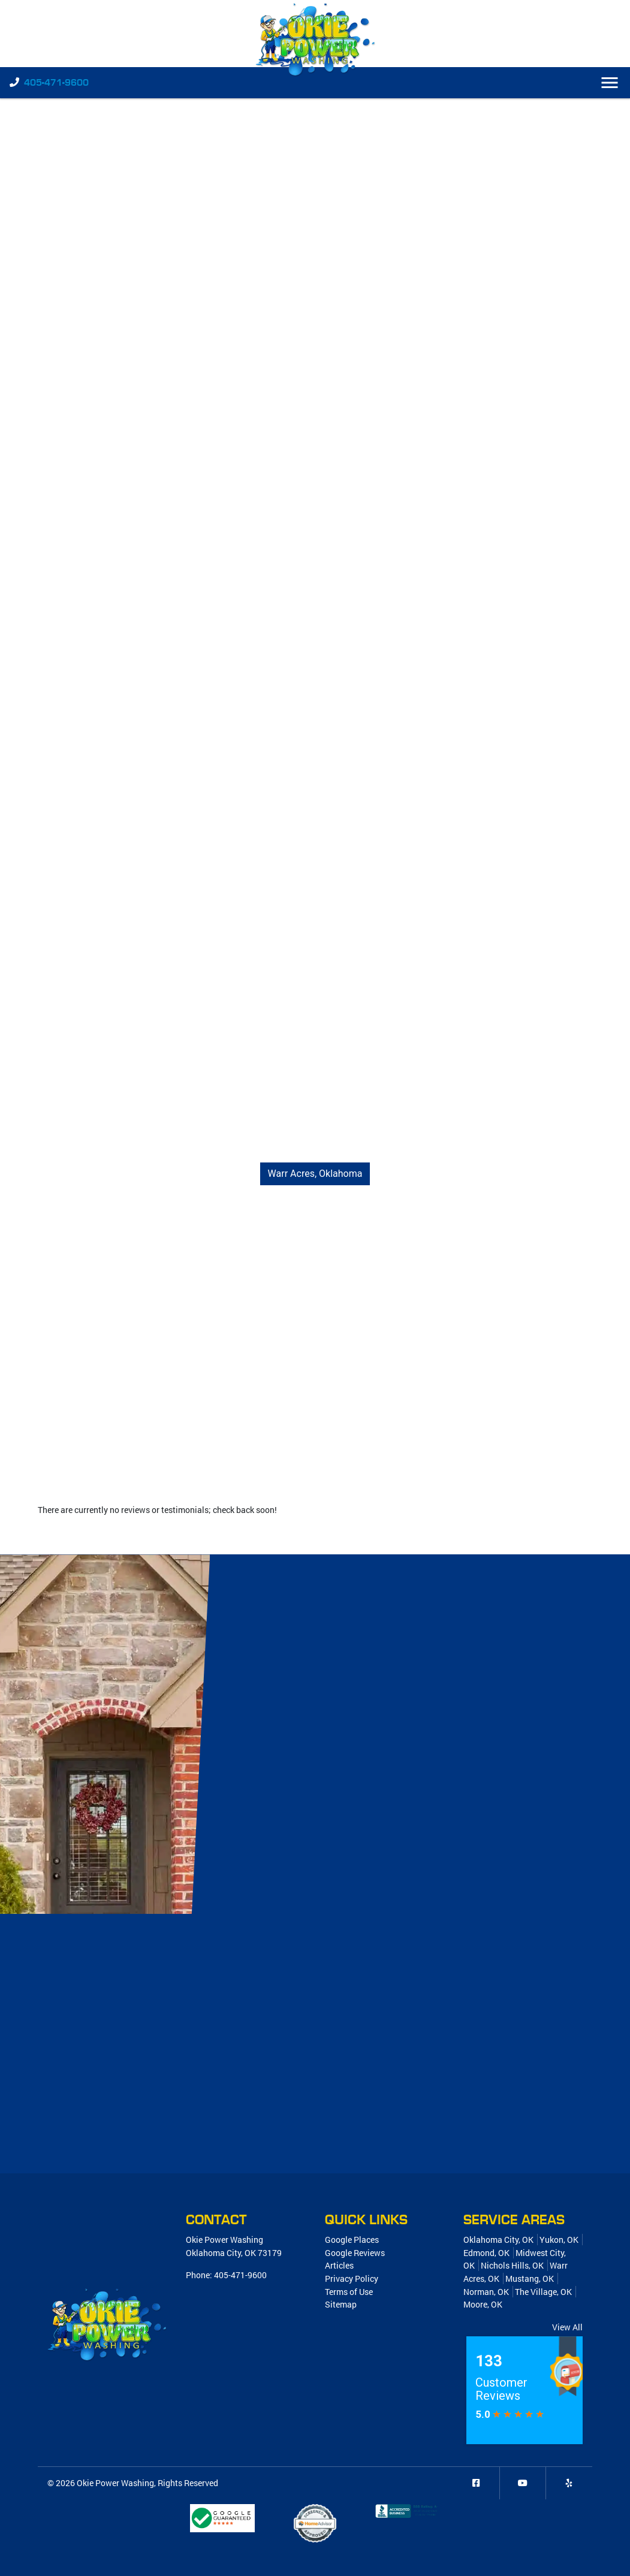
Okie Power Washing (115, 2483)
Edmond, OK (486, 2252)
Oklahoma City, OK (498, 2239)
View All (567, 2327)
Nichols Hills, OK (512, 2265)
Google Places (352, 2239)
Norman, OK (486, 2291)
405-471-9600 (56, 82)
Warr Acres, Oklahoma (315, 1173)
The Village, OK (543, 2291)
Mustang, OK (529, 2278)
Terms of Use (349, 2291)
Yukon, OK (558, 2239)
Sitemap (341, 2304)
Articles (339, 2265)
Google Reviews (355, 2252)
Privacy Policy (351, 2278)
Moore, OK (482, 2304)
